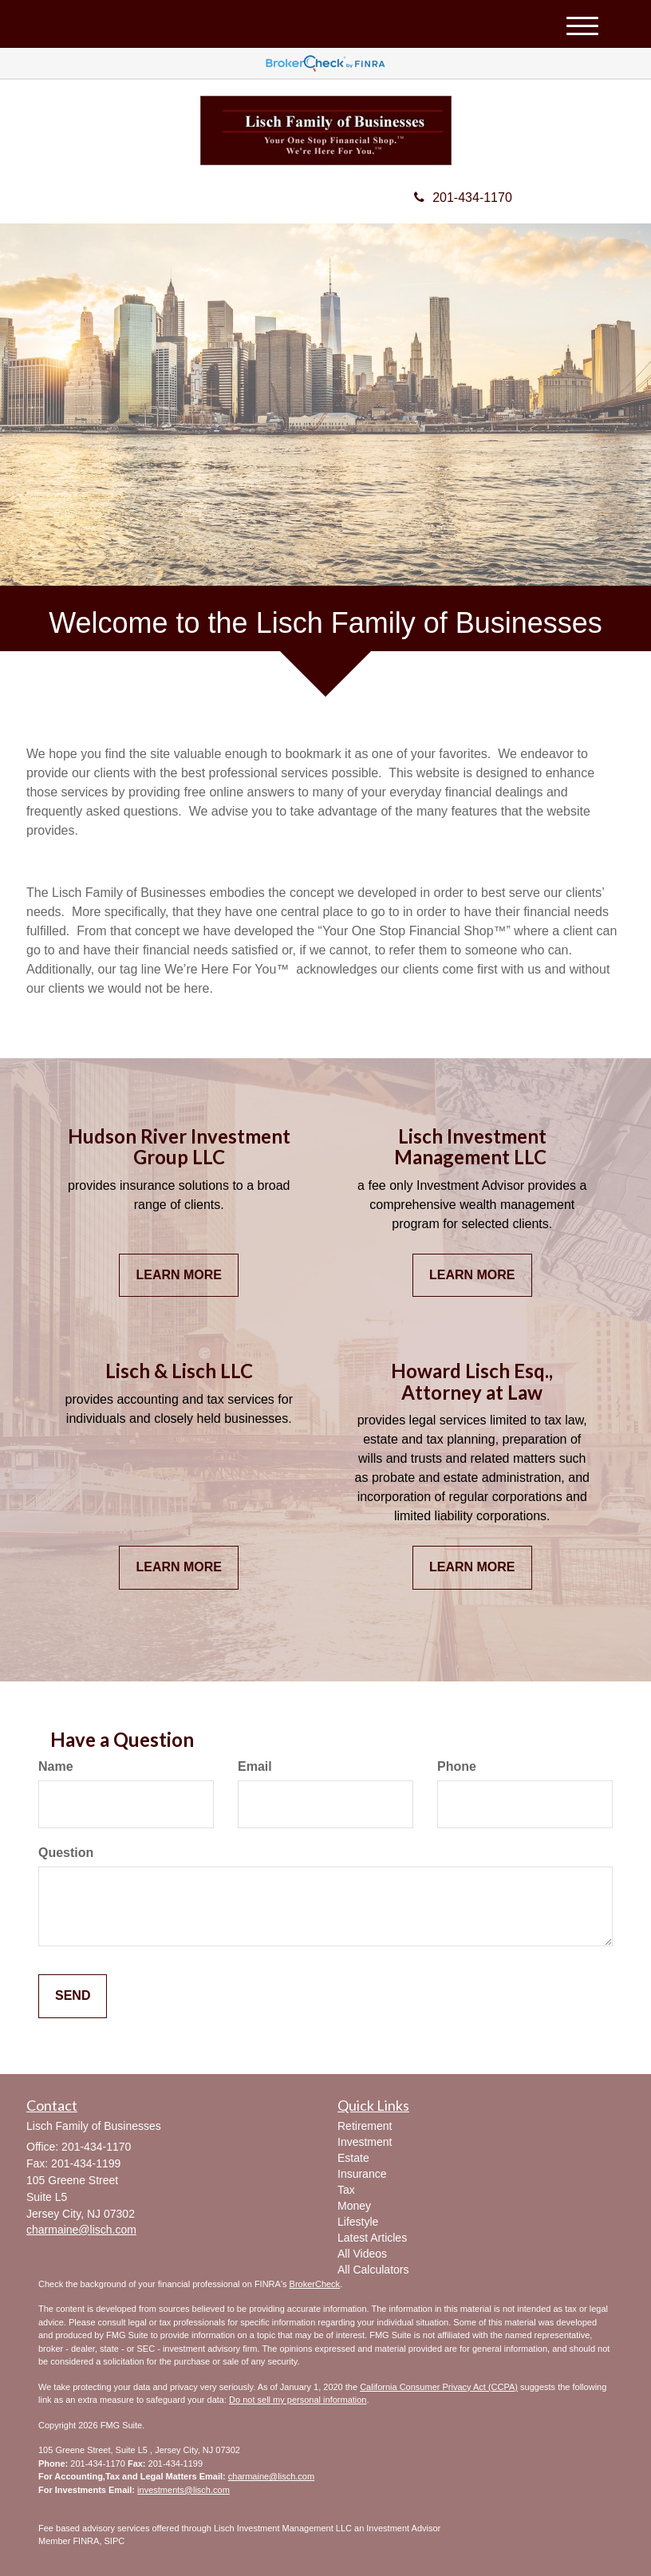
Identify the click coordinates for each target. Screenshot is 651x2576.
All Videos (362, 2253)
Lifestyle (357, 2221)
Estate (353, 2157)
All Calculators (372, 2269)
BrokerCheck (315, 2284)
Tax (346, 2189)
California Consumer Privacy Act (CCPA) (439, 2387)
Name (55, 1766)
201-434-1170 (463, 197)
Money (354, 2205)
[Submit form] (72, 1996)
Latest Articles (372, 2237)
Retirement (364, 2126)
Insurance (361, 2173)
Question (65, 1852)
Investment (364, 2141)
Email (255, 1766)
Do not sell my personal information (297, 2399)
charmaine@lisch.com (271, 2476)
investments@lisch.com (183, 2490)
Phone (456, 1766)
